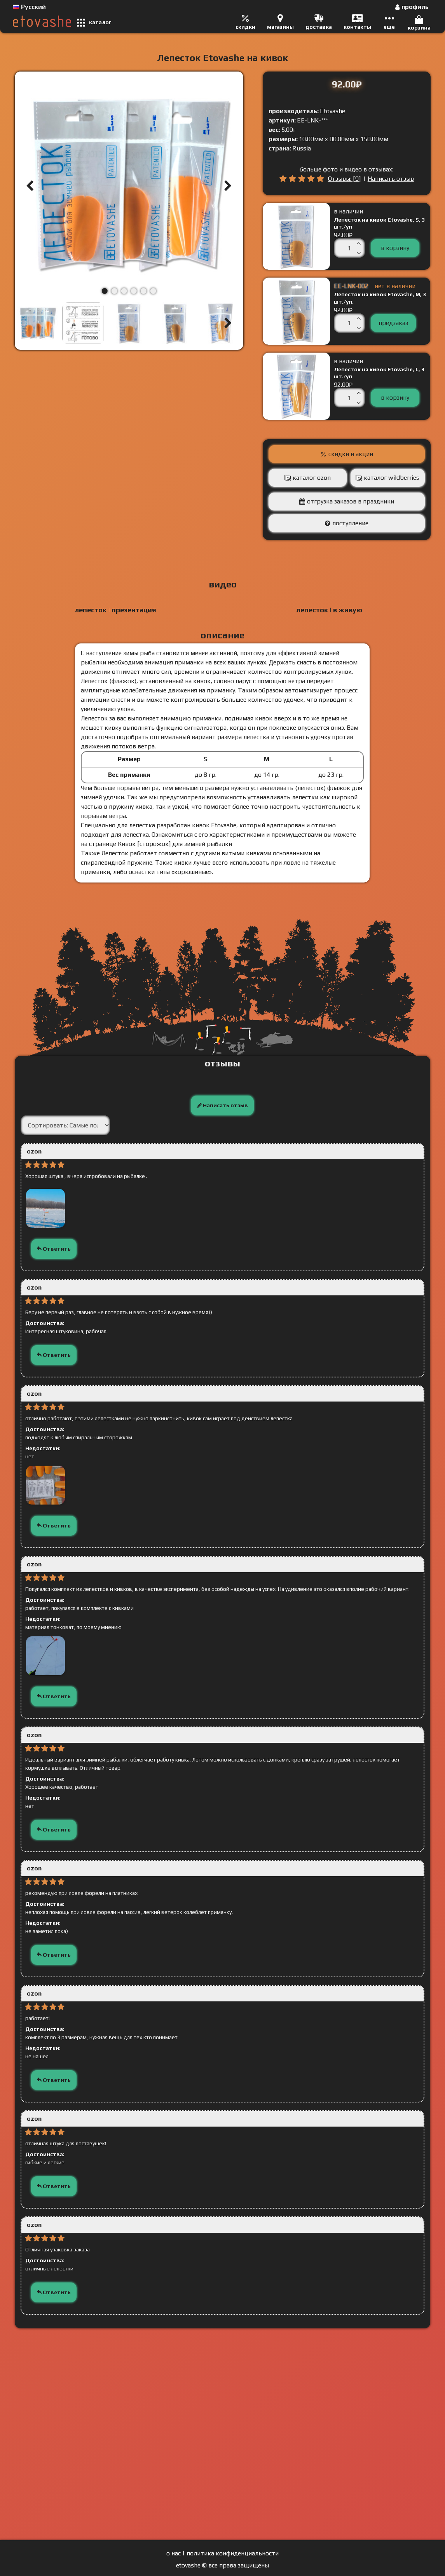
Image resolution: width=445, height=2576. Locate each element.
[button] (30, 186)
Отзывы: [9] (344, 178)
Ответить (54, 1249)
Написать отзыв (391, 178)
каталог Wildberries (391, 477)
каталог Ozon (312, 477)
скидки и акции (350, 454)
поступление (350, 523)
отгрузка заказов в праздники (350, 501)
